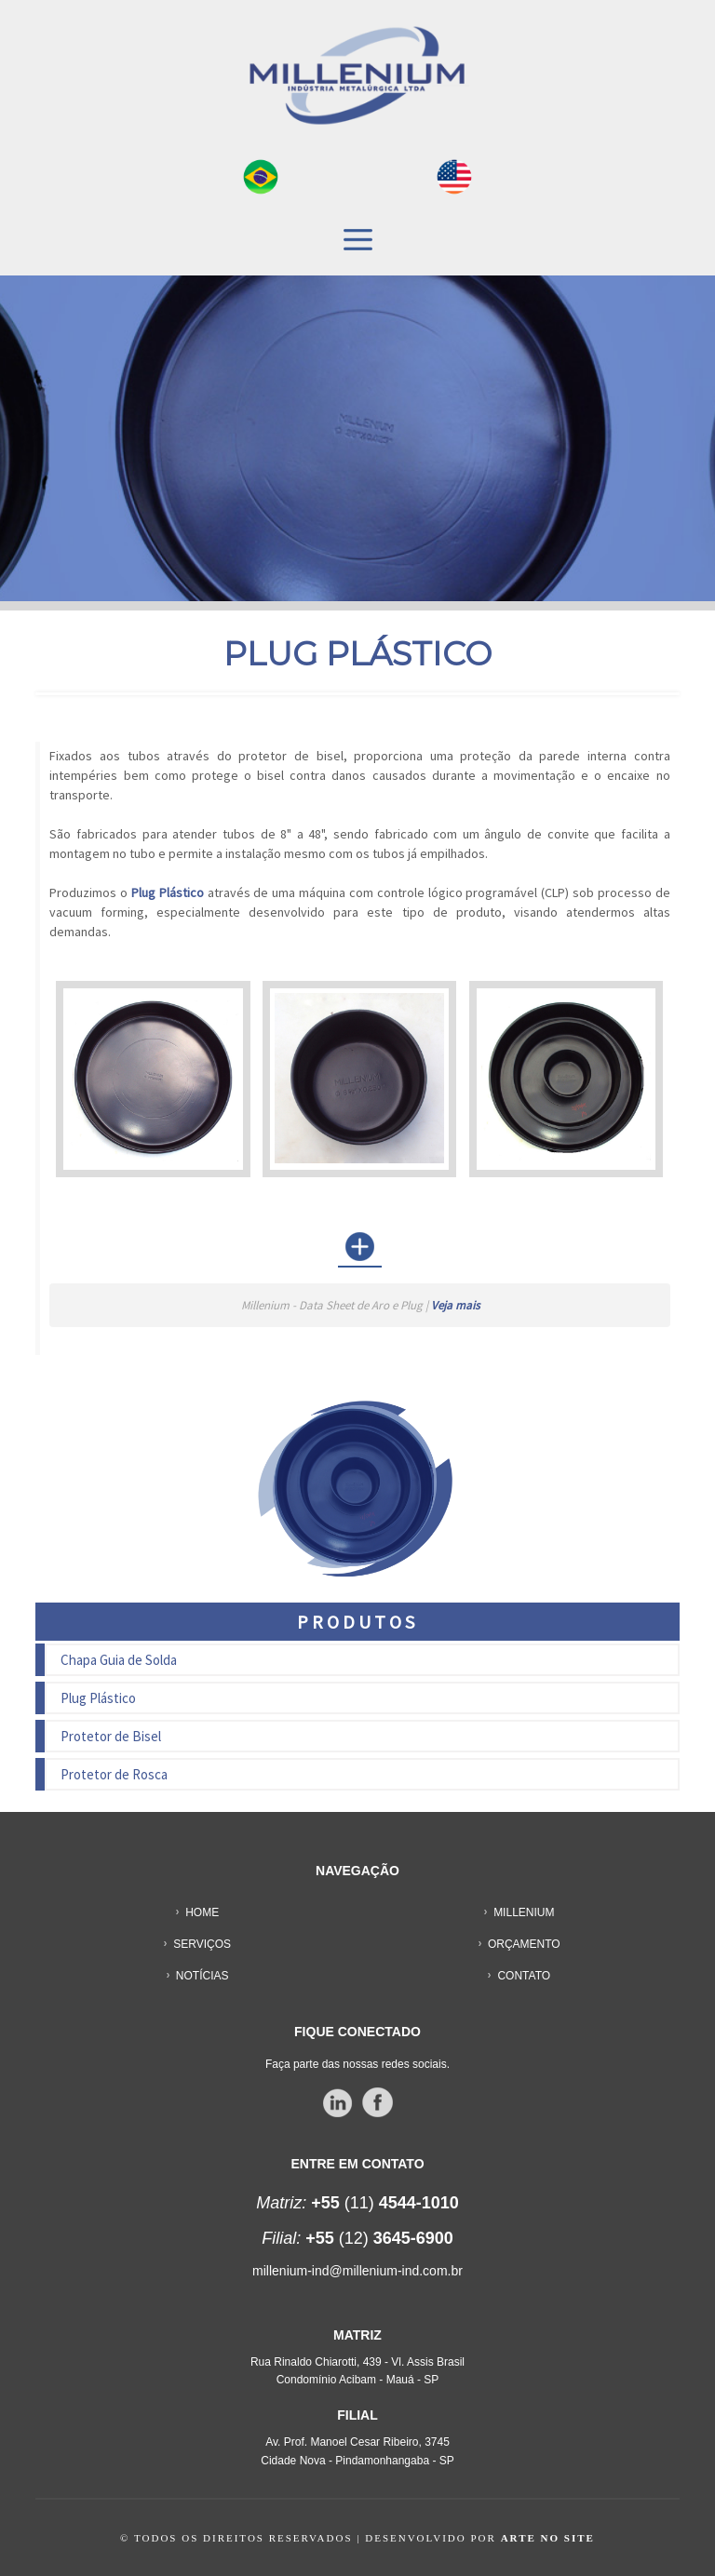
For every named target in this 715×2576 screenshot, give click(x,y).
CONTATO (523, 1975)
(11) (357, 2203)
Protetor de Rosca (114, 1774)
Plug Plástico (98, 1698)
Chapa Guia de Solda (119, 1660)
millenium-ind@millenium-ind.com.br (357, 2270)
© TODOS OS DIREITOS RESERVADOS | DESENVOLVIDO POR (357, 2537)
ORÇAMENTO (524, 1944)
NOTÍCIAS (202, 1975)
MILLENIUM (523, 1912)
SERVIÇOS (202, 1944)
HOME (202, 1912)
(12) (357, 2238)
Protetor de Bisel (111, 1736)
